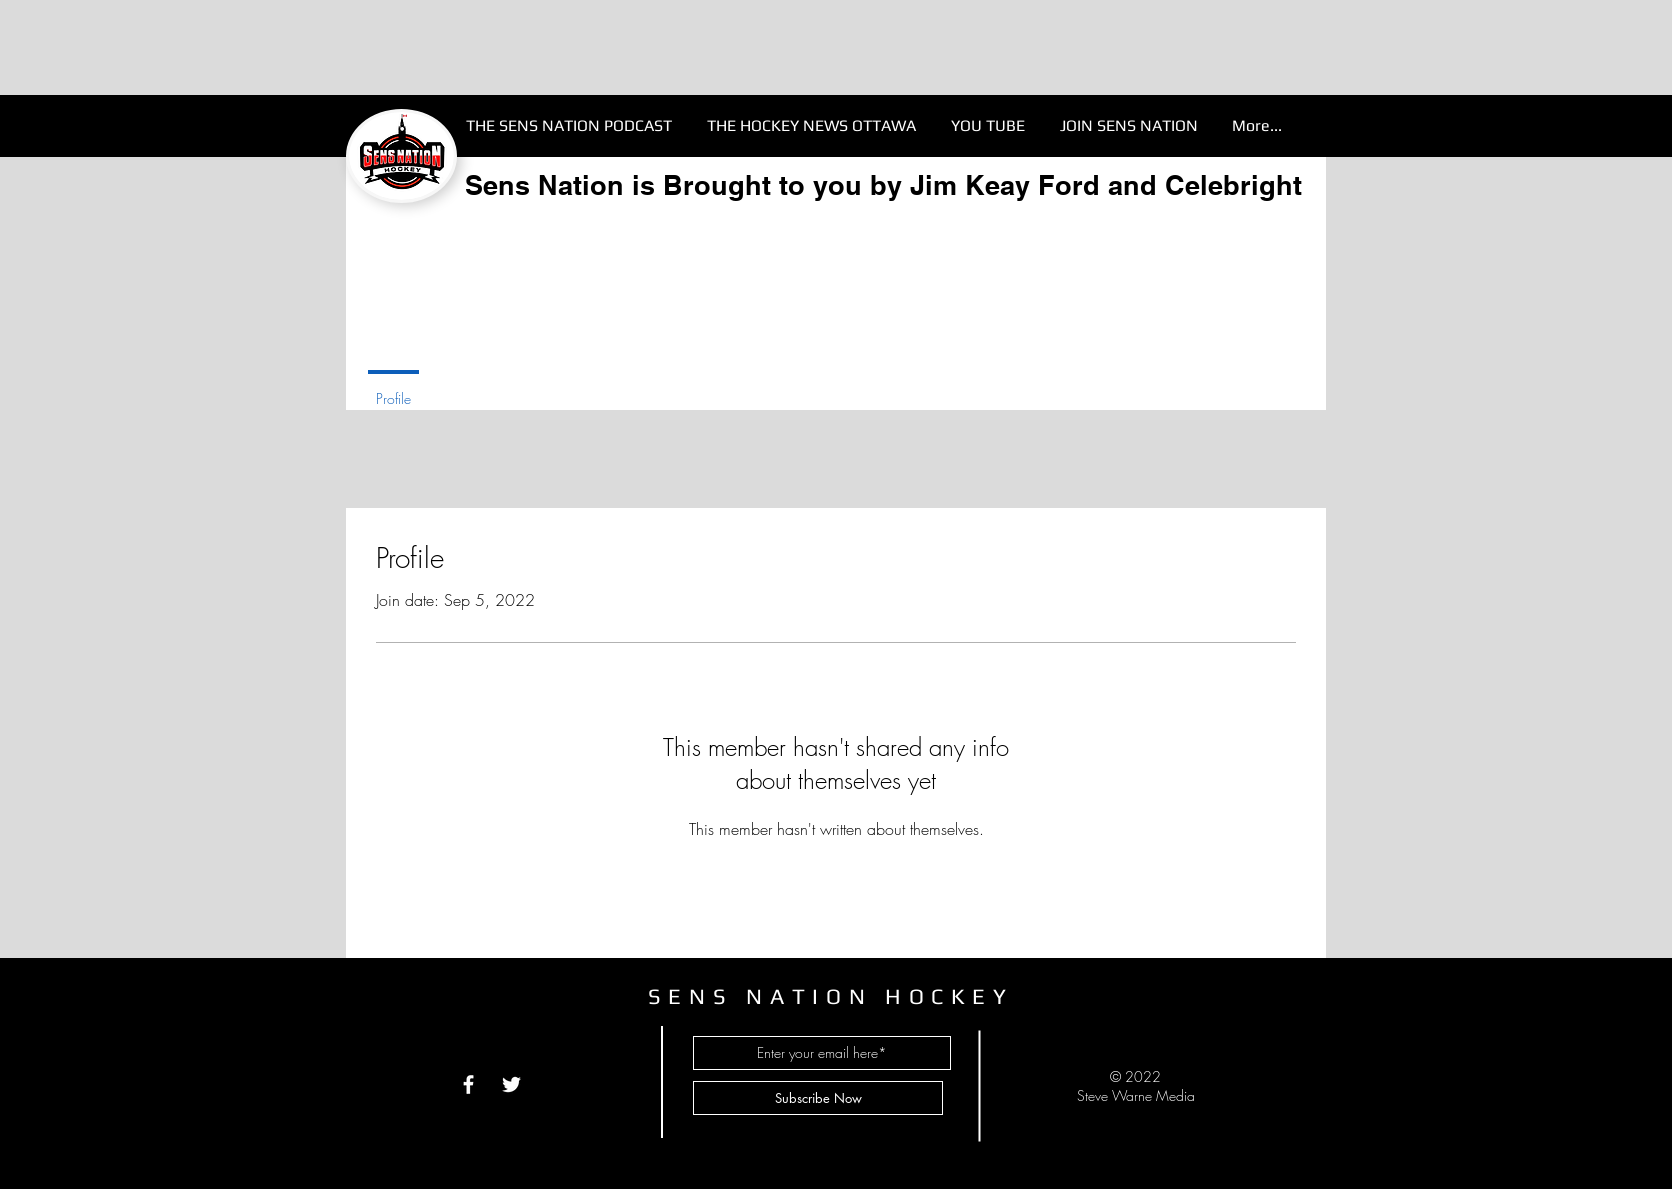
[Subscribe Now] (818, 1098)
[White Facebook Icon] (468, 1084)
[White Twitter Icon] (511, 1084)
